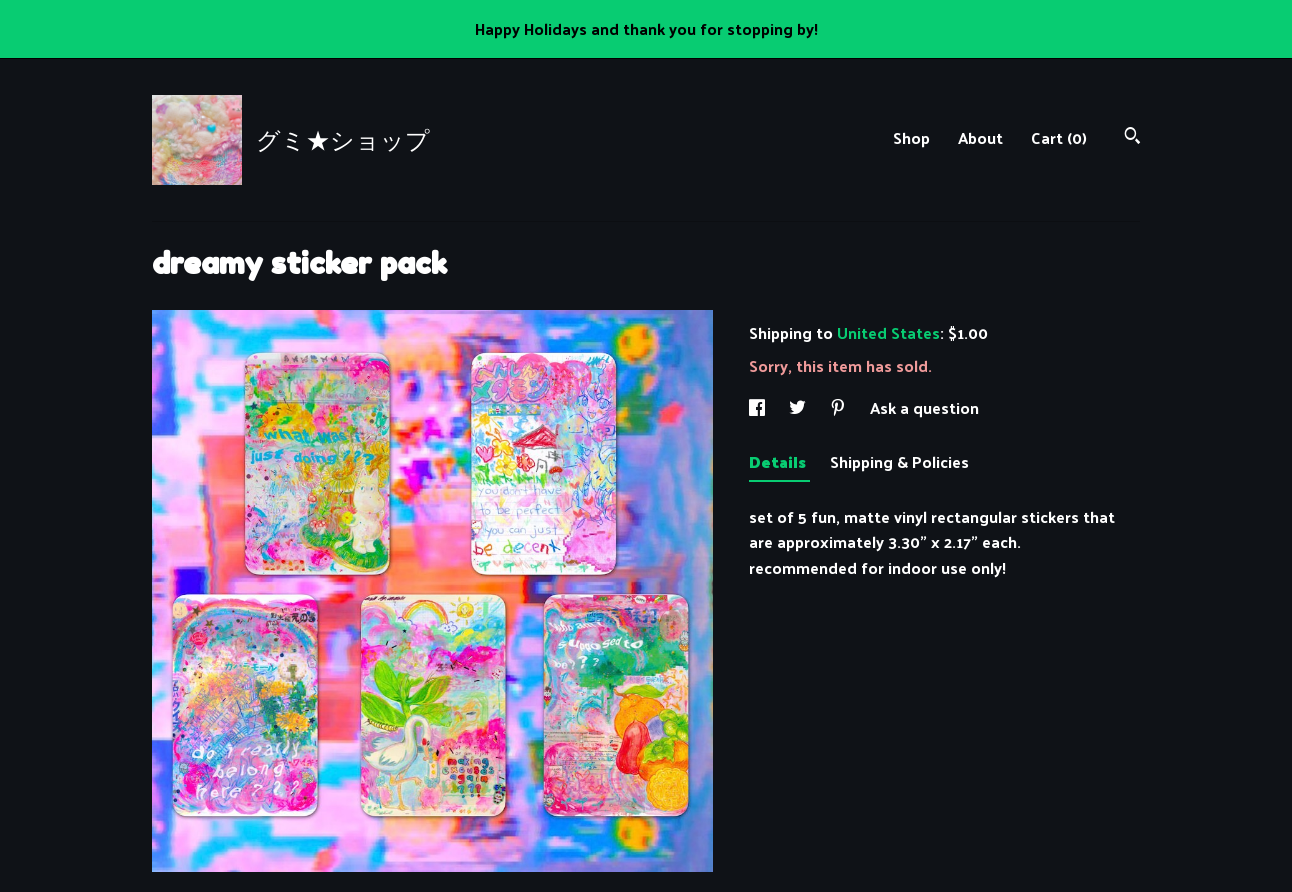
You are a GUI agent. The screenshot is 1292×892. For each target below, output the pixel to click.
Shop (911, 137)
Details (779, 461)
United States (888, 332)
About (980, 137)
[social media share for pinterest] (840, 407)
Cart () (1059, 137)
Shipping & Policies (899, 461)
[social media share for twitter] (799, 407)
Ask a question (924, 407)
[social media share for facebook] (759, 407)
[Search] (1132, 137)
